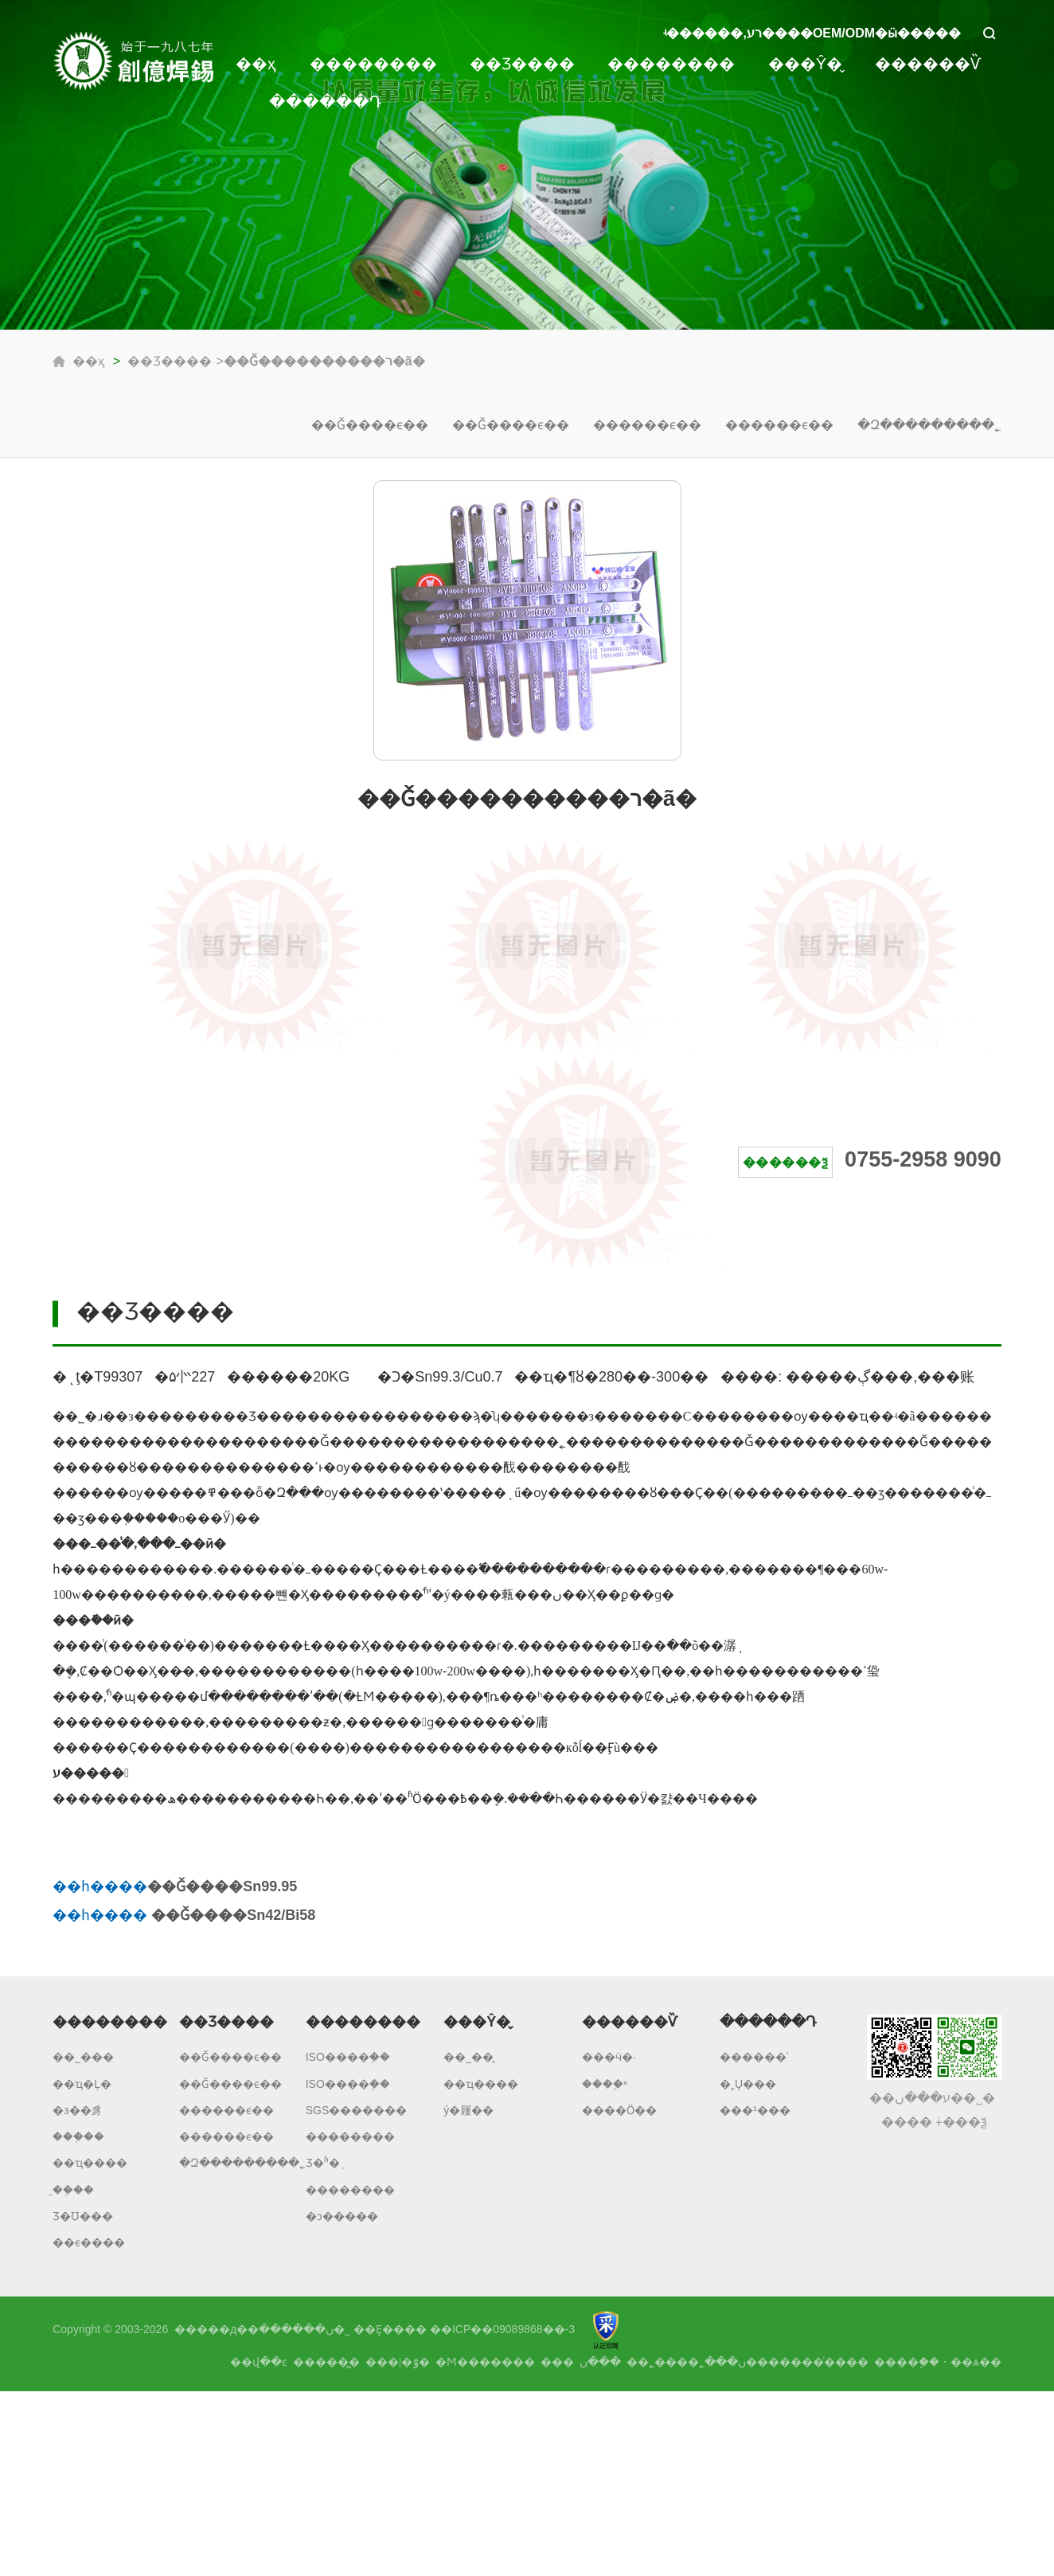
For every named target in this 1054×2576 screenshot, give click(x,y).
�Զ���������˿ (929, 425)
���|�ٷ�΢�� (397, 2362)
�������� (373, 63)
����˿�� (663, 2362)
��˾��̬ (468, 2056)
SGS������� (357, 2110)
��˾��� (83, 2056)
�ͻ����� (342, 2216)
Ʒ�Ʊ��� (83, 2216)
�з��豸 (77, 2110)
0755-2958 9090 (923, 1159)
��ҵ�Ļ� (82, 2084)
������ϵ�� (647, 425)
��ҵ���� (90, 2162)
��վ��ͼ (258, 2362)
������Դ (325, 102)
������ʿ (754, 2056)
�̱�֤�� (73, 2189)
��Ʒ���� (522, 63)
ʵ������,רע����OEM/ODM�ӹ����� (812, 33)
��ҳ (256, 63)
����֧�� (906, 2361)
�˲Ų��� (748, 2084)
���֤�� (78, 2136)
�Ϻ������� (485, 2362)
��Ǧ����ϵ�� (369, 425)
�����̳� (326, 2362)
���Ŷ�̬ (805, 63)
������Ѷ (928, 63)
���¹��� (755, 2110)
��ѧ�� (976, 2361)
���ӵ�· (609, 2056)
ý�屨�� (468, 2110)
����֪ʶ (604, 2084)
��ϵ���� (89, 2242)
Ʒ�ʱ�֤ (323, 2162)
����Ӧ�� (619, 2110)
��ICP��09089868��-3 (502, 2329)
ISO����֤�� (348, 2056)
